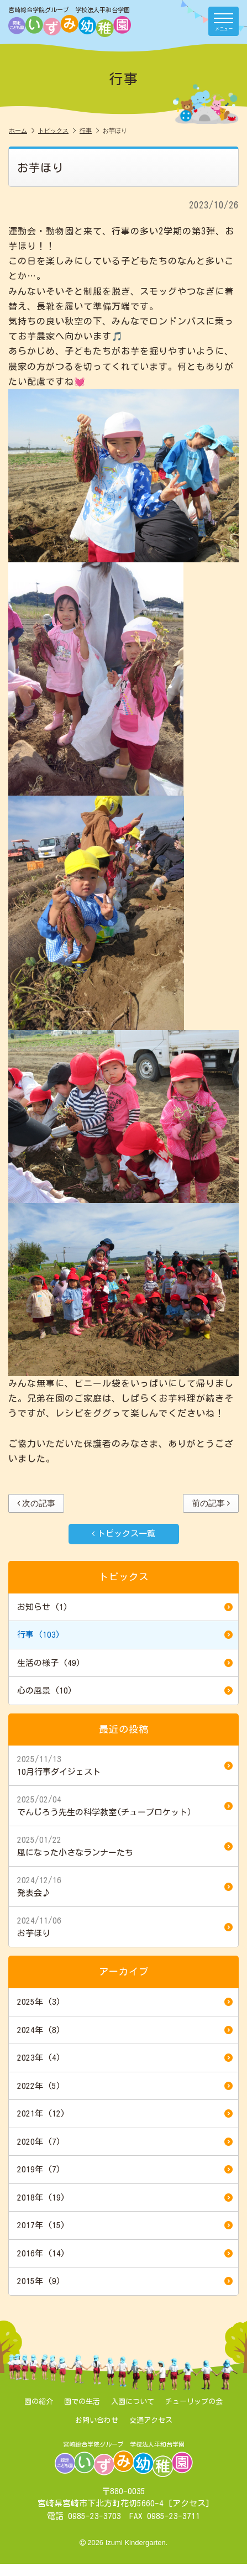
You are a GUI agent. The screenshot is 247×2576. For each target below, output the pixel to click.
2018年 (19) (125, 2197)
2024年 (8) (125, 2030)
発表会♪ (125, 1886)
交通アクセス (150, 2420)
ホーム (21, 130)
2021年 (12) (125, 2113)
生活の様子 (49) (125, 1663)
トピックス (57, 130)
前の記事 (211, 1503)
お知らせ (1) (125, 1607)
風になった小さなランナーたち (125, 1846)
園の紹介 (38, 2401)
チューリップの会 (194, 2401)
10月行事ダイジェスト (125, 1765)
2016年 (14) (125, 2253)
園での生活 (82, 2401)
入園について (132, 2401)
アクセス (189, 2503)
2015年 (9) (125, 2281)
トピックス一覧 (123, 1533)
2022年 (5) (125, 2086)
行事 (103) (125, 1634)
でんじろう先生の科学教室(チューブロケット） (125, 1805)
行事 (89, 130)
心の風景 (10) (125, 1690)
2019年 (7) (125, 2169)
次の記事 (36, 1503)
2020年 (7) (125, 2141)
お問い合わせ (96, 2420)
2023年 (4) (125, 2057)
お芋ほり (125, 1926)
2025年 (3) (125, 2002)
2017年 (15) (125, 2225)
